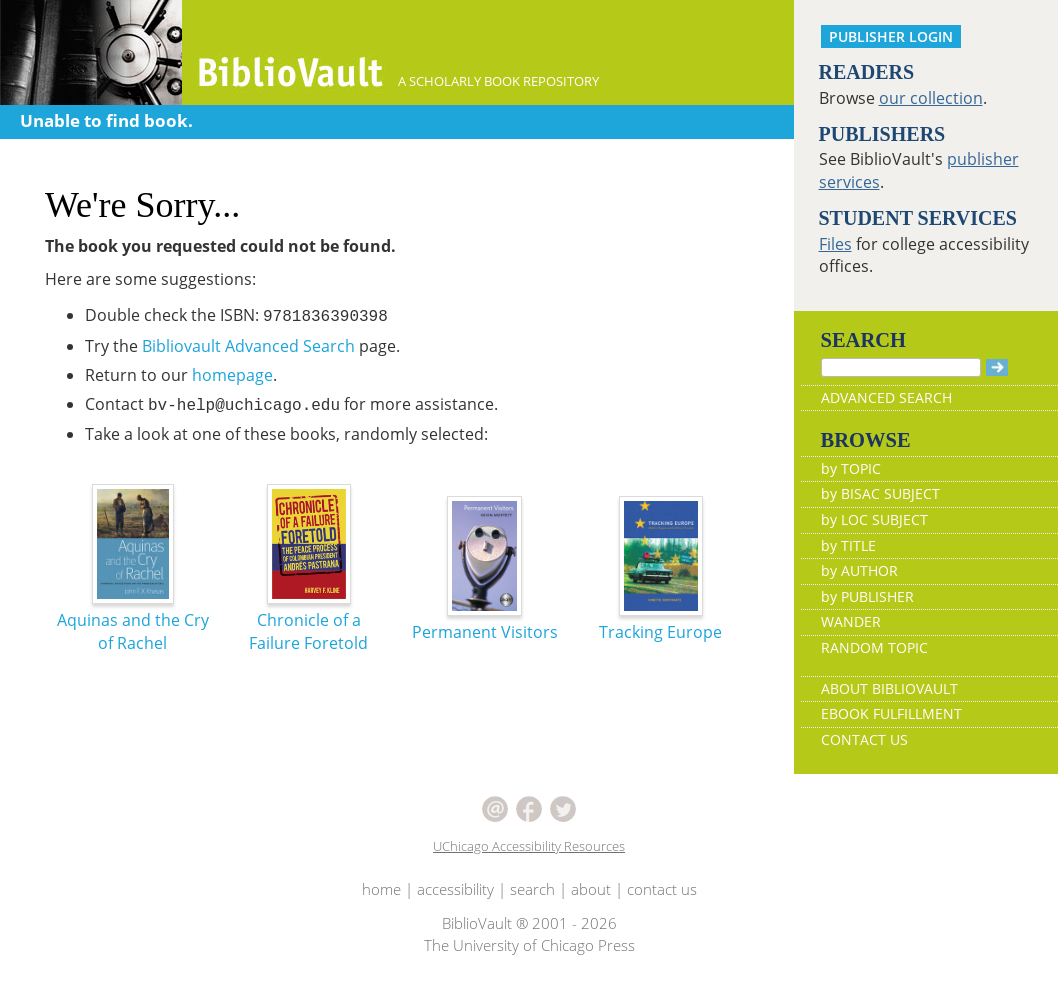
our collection (931, 98)
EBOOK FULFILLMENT (891, 713)
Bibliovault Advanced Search (248, 346)
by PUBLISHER (867, 596)
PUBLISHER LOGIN (891, 36)
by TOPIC (851, 468)
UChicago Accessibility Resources (529, 846)
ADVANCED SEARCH (886, 397)
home (381, 889)
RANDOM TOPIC (874, 647)
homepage (232, 375)
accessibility (455, 889)
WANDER (851, 621)
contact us (662, 889)
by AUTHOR (859, 570)
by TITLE (848, 545)
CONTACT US (864, 739)
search (532, 889)
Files (835, 244)
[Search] (901, 367)
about (591, 889)
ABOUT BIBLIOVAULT (889, 688)
